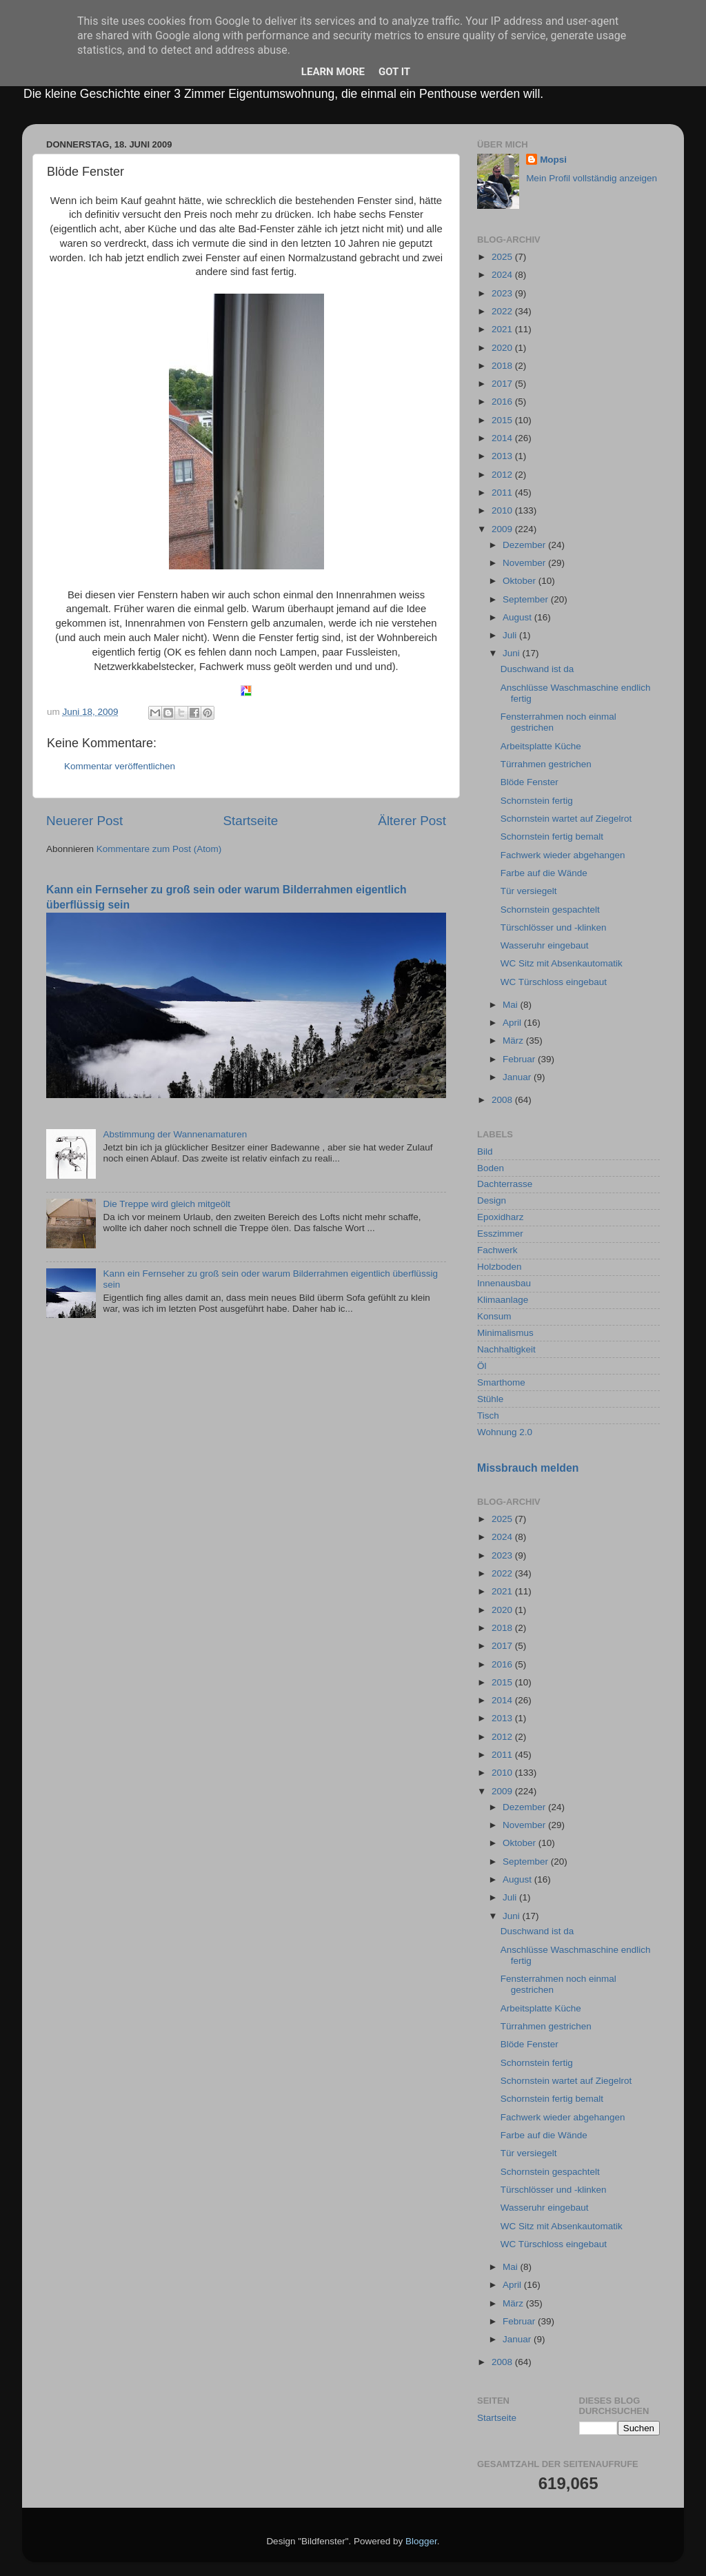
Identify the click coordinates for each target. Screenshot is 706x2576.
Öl (482, 1366)
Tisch (488, 1415)
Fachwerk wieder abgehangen (563, 855)
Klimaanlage (502, 1300)
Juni (513, 653)
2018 (503, 366)
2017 (503, 383)
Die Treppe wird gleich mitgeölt (166, 1204)
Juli (511, 635)
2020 (503, 348)
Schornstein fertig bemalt (552, 836)
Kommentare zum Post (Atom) (159, 849)
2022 (503, 311)
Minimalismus (505, 1333)
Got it (394, 71)
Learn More (333, 71)
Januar (518, 1077)
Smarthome (501, 1382)
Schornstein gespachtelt (550, 909)
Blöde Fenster (529, 782)
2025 (503, 257)
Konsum (494, 1316)
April (513, 1022)
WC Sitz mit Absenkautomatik (562, 963)
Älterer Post (412, 820)
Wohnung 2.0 (504, 1432)
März (514, 1040)
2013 (503, 456)
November (525, 563)
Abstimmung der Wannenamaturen (175, 1134)
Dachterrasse (504, 1184)
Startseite (250, 820)
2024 (503, 275)
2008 (503, 1100)
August (518, 617)
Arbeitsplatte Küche (541, 746)
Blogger (421, 2541)
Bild (485, 1151)
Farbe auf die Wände (544, 873)
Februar (520, 1059)
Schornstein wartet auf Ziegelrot (566, 818)
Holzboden (499, 1266)
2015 (503, 420)
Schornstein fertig (537, 800)
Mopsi (553, 159)
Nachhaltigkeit (506, 1349)
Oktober (520, 581)
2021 (503, 329)
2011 (503, 492)
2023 (503, 293)
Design (491, 1200)
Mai (512, 1005)
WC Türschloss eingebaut (554, 982)
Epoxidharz (500, 1217)
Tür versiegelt (529, 891)
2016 (503, 401)
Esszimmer (500, 1233)
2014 (503, 438)
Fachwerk (497, 1250)
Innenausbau (504, 1283)
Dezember (525, 545)
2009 (503, 529)
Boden (490, 1168)
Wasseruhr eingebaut (545, 945)
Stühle (490, 1399)
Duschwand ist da (537, 669)
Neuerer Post (84, 820)
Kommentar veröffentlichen (119, 766)
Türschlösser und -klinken (554, 927)
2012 (503, 474)
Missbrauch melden (527, 1468)
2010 (503, 510)
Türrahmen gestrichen (546, 764)
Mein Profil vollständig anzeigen (591, 178)
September (527, 599)
